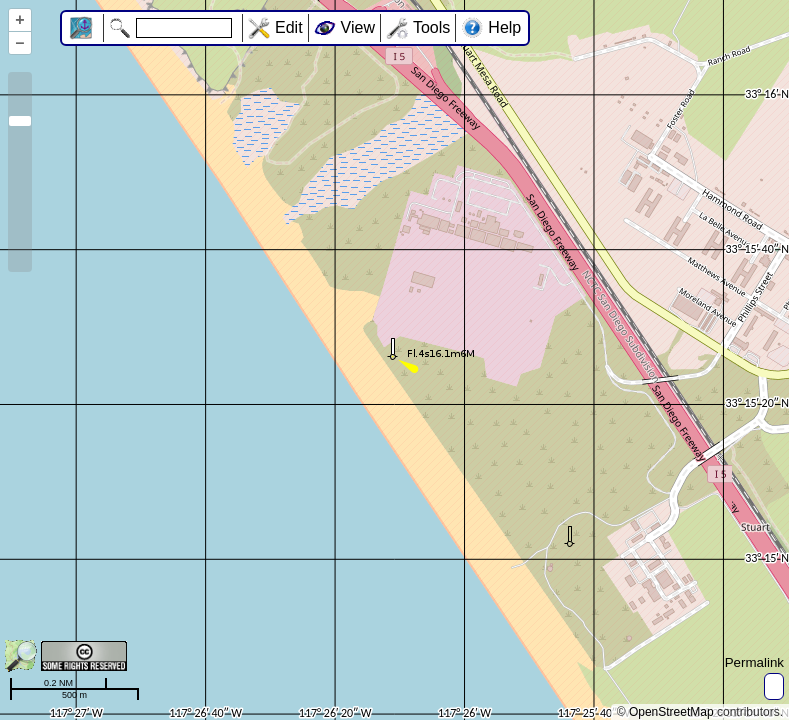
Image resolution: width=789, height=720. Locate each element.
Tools (431, 27)
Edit (289, 27)
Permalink (754, 662)
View (358, 27)
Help (504, 27)
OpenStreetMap (671, 712)
